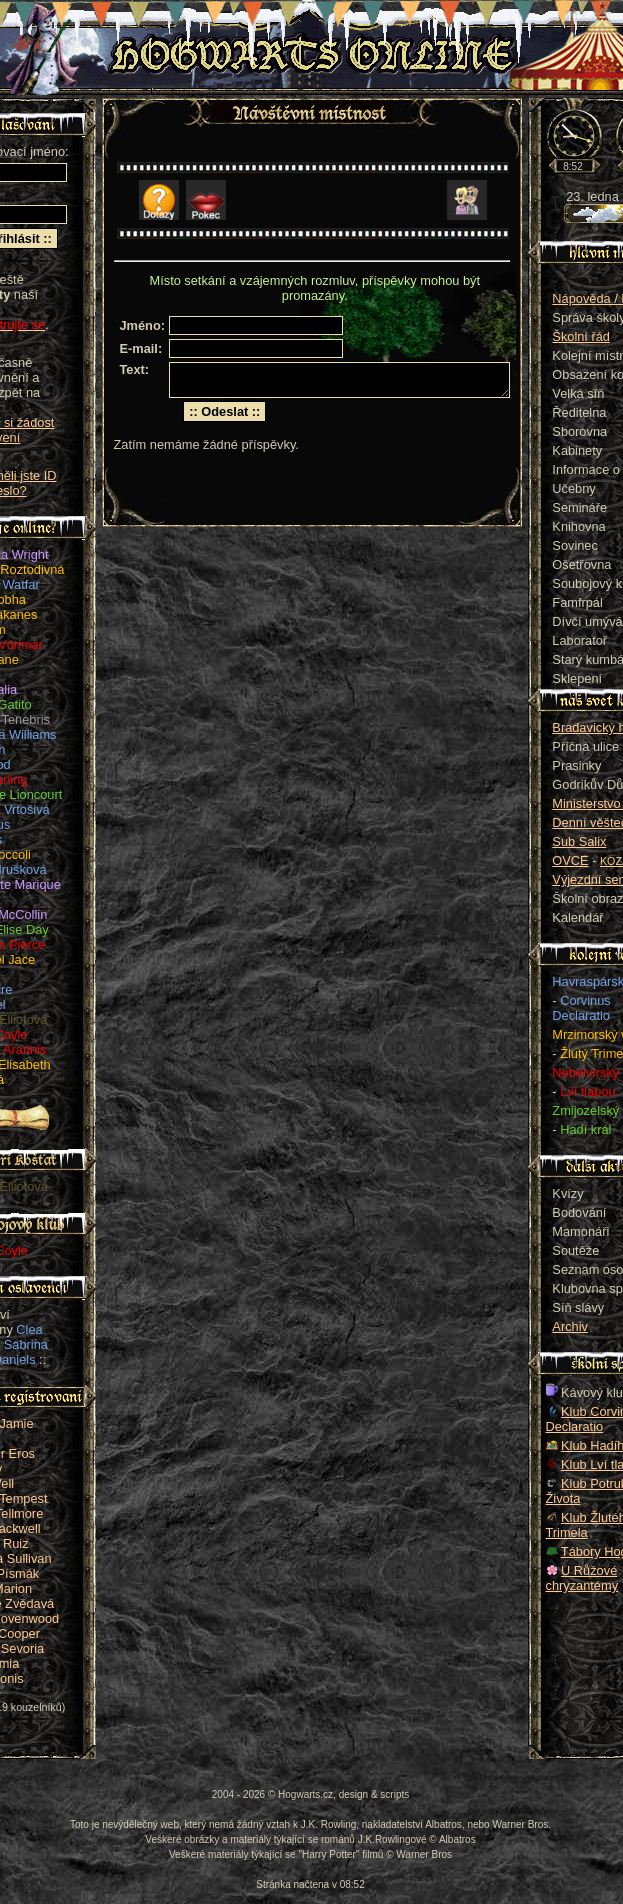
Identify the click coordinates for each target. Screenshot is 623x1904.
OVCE (570, 860)
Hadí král (585, 1129)
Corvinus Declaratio (581, 1008)
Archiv (570, 1326)
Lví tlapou (588, 1091)
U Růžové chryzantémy (582, 1578)
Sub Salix (579, 841)
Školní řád (581, 336)
